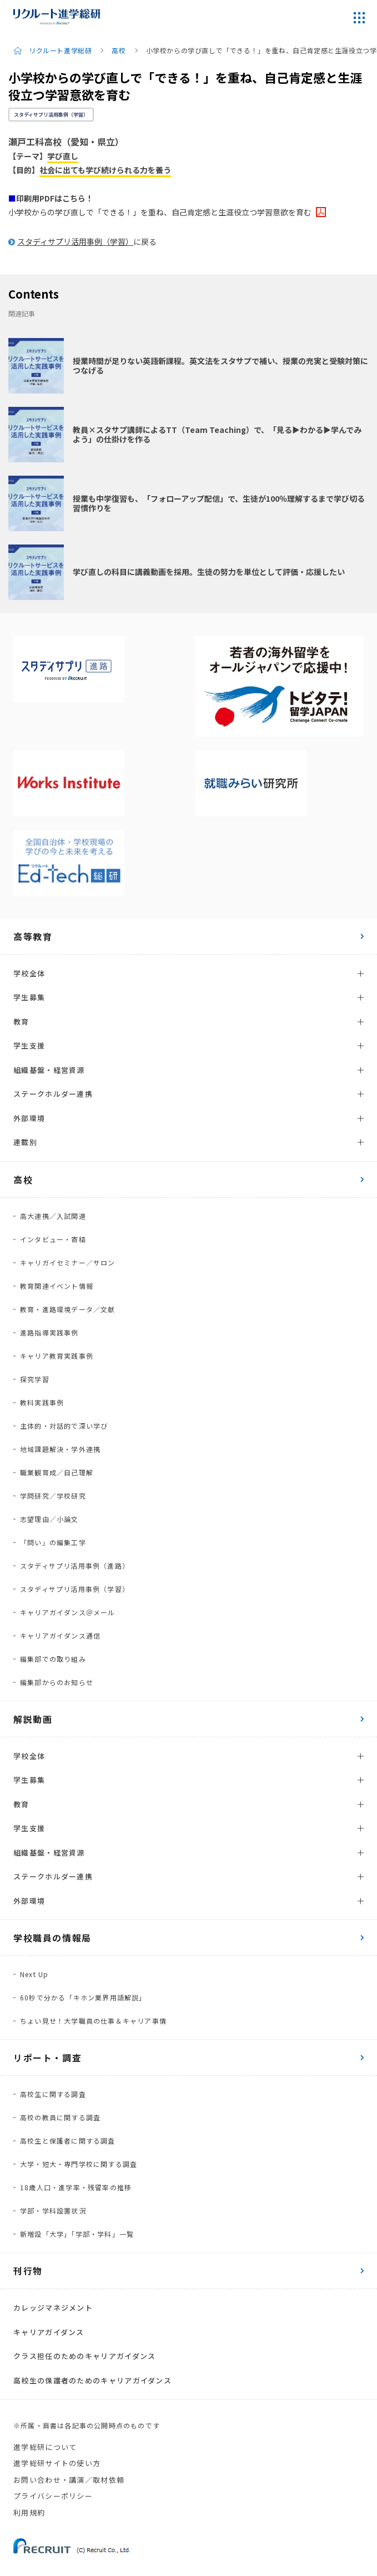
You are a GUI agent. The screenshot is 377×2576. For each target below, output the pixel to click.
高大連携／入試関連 (53, 1216)
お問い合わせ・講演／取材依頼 (68, 2479)
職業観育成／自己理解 (56, 1472)
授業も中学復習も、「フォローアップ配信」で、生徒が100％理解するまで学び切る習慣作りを (219, 503)
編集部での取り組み (53, 1658)
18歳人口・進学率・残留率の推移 (76, 2187)
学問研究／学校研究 (53, 1495)
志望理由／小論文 (49, 1519)
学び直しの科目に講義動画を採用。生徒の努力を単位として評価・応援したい (209, 571)
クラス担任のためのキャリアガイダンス (84, 2356)
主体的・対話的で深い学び (64, 1425)
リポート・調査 (47, 2057)
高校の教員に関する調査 (60, 2117)
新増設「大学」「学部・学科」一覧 (77, 2234)
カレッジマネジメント (53, 2307)
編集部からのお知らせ (56, 1682)
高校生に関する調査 (53, 2094)
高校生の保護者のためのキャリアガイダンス (92, 2380)
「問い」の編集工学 (53, 1542)
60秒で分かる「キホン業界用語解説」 (83, 1997)
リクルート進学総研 (60, 50)
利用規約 (29, 2512)
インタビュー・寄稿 (53, 1239)
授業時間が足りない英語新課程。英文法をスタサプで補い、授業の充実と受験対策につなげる (220, 365)
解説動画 (32, 1719)
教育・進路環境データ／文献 (67, 1309)
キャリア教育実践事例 (56, 1355)
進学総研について (45, 2447)
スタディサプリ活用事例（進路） (74, 1565)
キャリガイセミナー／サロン (67, 1262)
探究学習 (34, 1379)
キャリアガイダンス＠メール (67, 1612)
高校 (118, 50)
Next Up (34, 1974)
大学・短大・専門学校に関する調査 (78, 2164)
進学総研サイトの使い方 (56, 2463)
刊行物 (28, 2270)
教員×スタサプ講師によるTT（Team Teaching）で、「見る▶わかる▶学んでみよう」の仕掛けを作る (217, 434)
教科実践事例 (42, 1402)
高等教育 (32, 936)
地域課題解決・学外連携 (60, 1449)
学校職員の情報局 (52, 1937)
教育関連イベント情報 (56, 1285)
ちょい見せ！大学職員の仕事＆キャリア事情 (93, 2020)
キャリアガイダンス (48, 2332)
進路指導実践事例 (49, 1332)
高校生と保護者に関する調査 (67, 2140)
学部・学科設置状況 (53, 2210)
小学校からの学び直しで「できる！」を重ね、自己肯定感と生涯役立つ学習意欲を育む (159, 212)
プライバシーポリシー (53, 2496)
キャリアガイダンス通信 (60, 1635)
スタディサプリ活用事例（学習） (51, 114)
